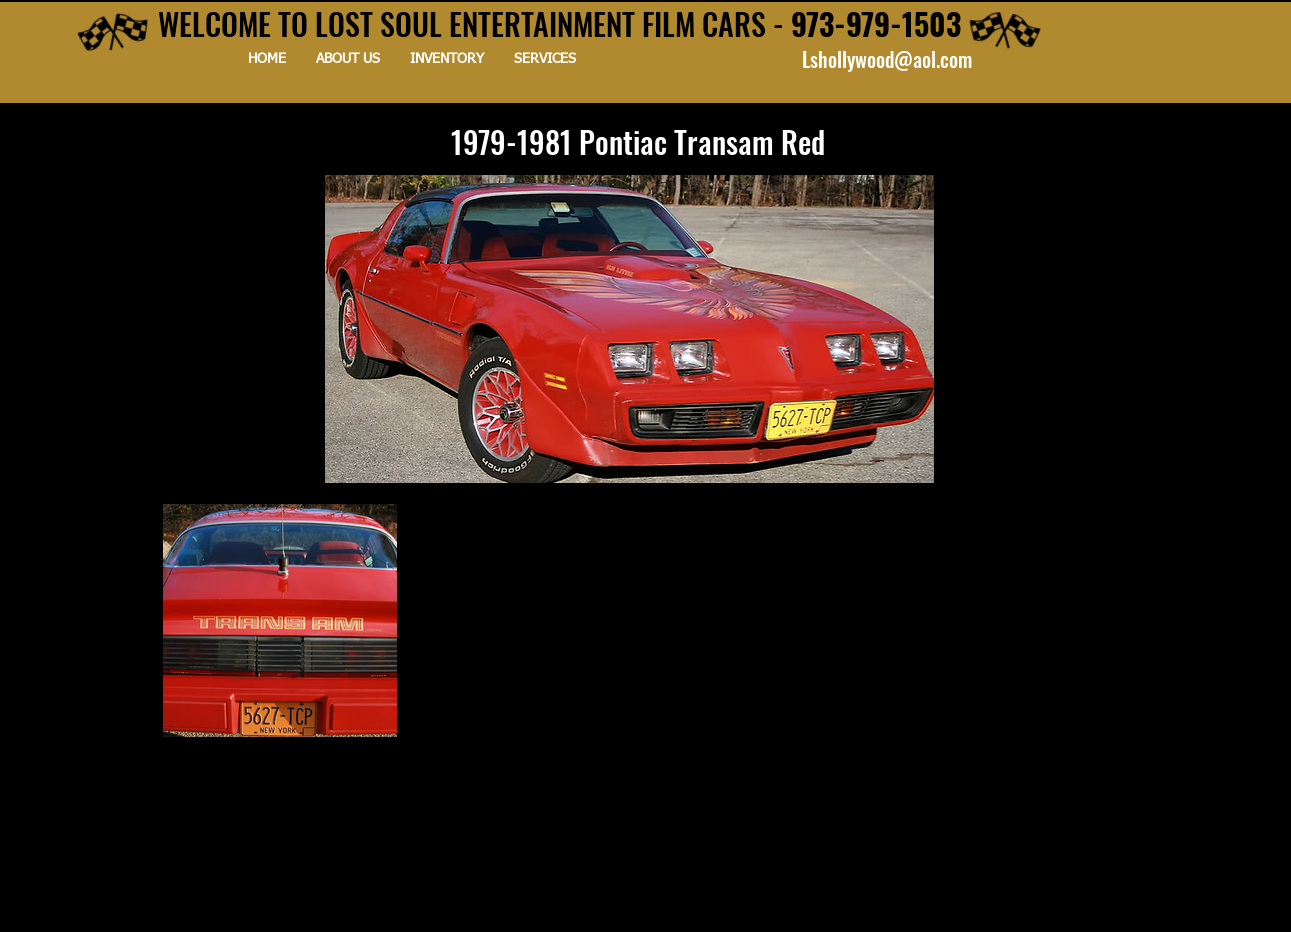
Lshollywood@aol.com (887, 59)
